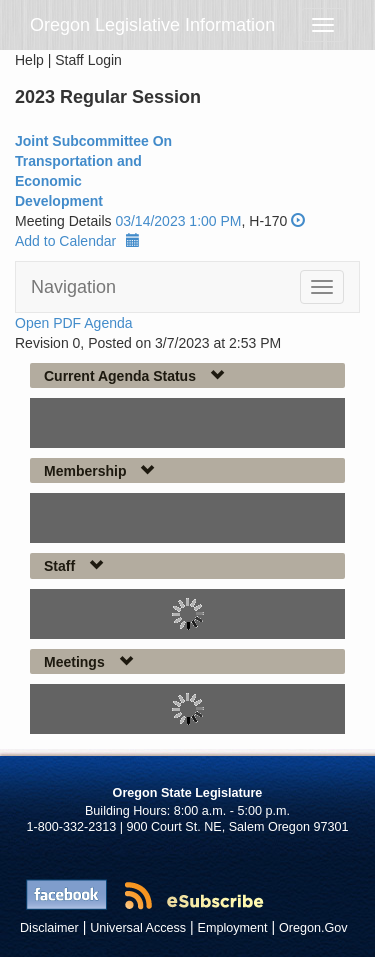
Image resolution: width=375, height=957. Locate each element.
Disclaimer (49, 928)
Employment (233, 928)
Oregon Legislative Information (152, 25)
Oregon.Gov (313, 928)
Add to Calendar (77, 241)
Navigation (73, 287)
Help (29, 60)
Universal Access (138, 928)
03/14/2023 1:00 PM (178, 221)
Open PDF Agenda (74, 323)
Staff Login (88, 60)
